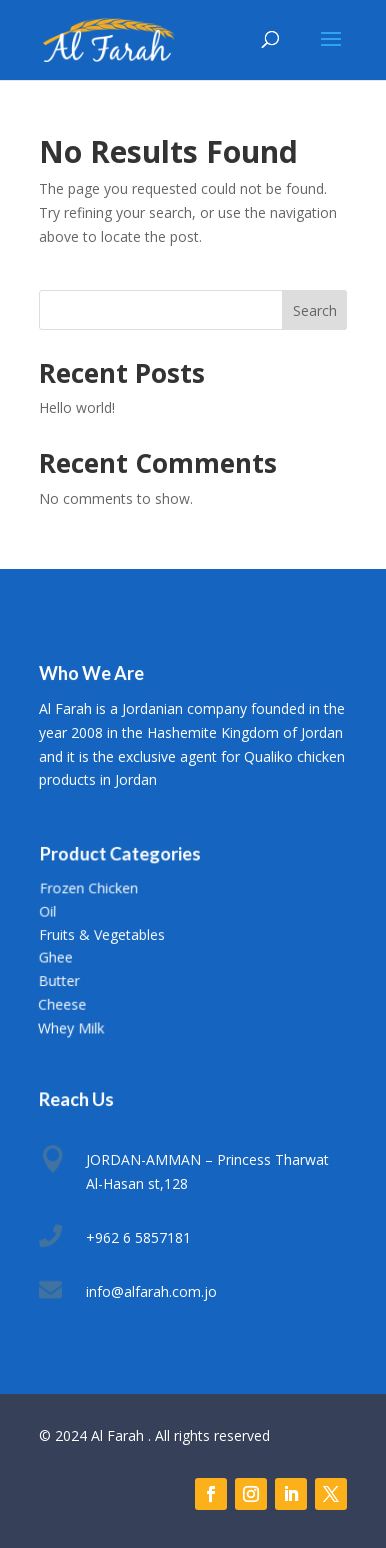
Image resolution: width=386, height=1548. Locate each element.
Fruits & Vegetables (102, 934)
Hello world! (77, 407)
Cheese (61, 1003)
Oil (47, 911)
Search (315, 310)
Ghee (55, 957)
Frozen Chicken (88, 888)
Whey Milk (70, 1026)
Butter (58, 980)
